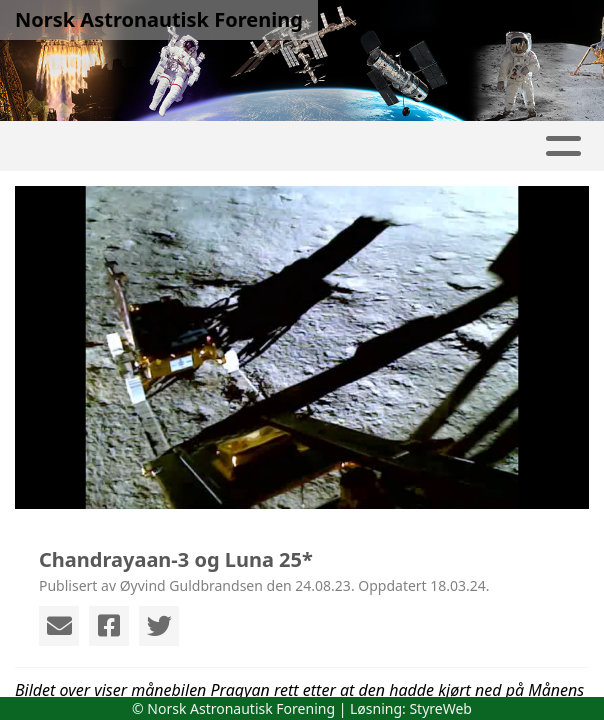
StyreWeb (440, 708)
